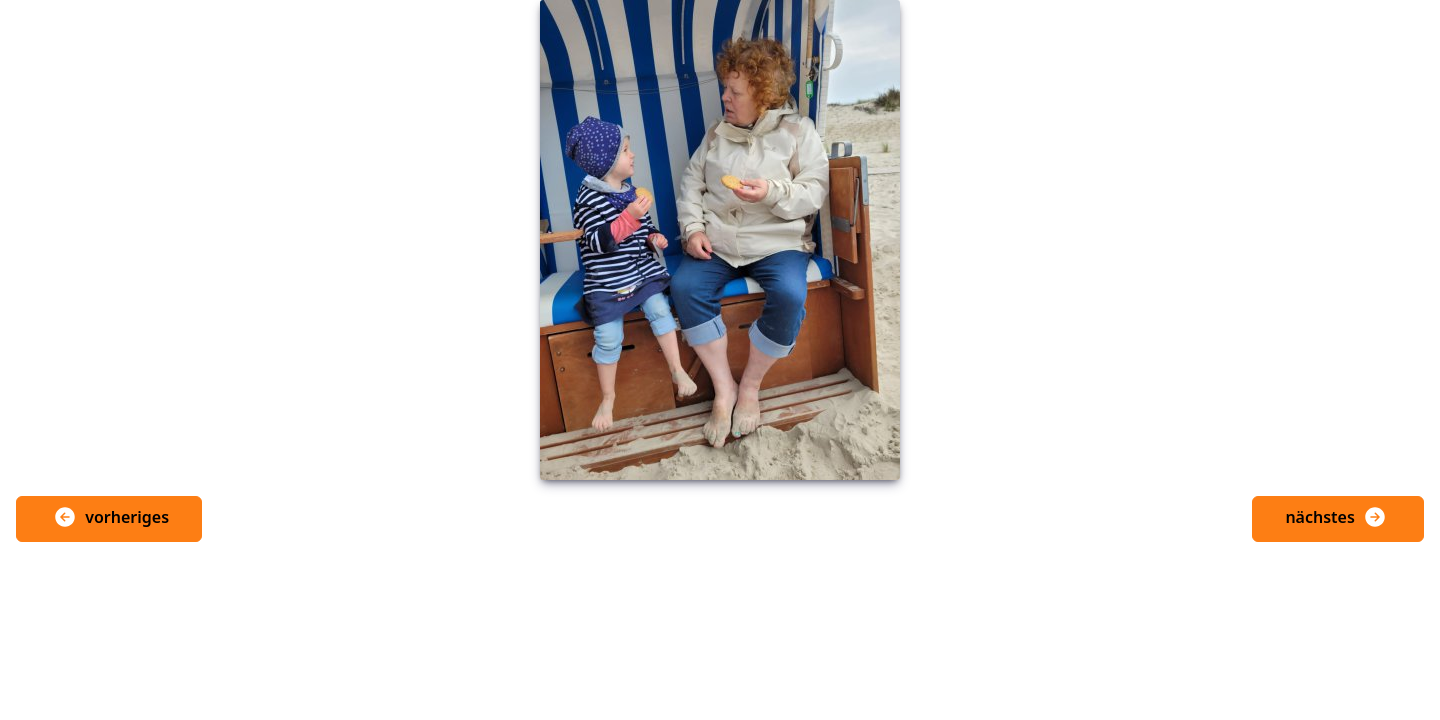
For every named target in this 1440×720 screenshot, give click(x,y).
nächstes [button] (1336, 517)
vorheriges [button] (111, 517)
